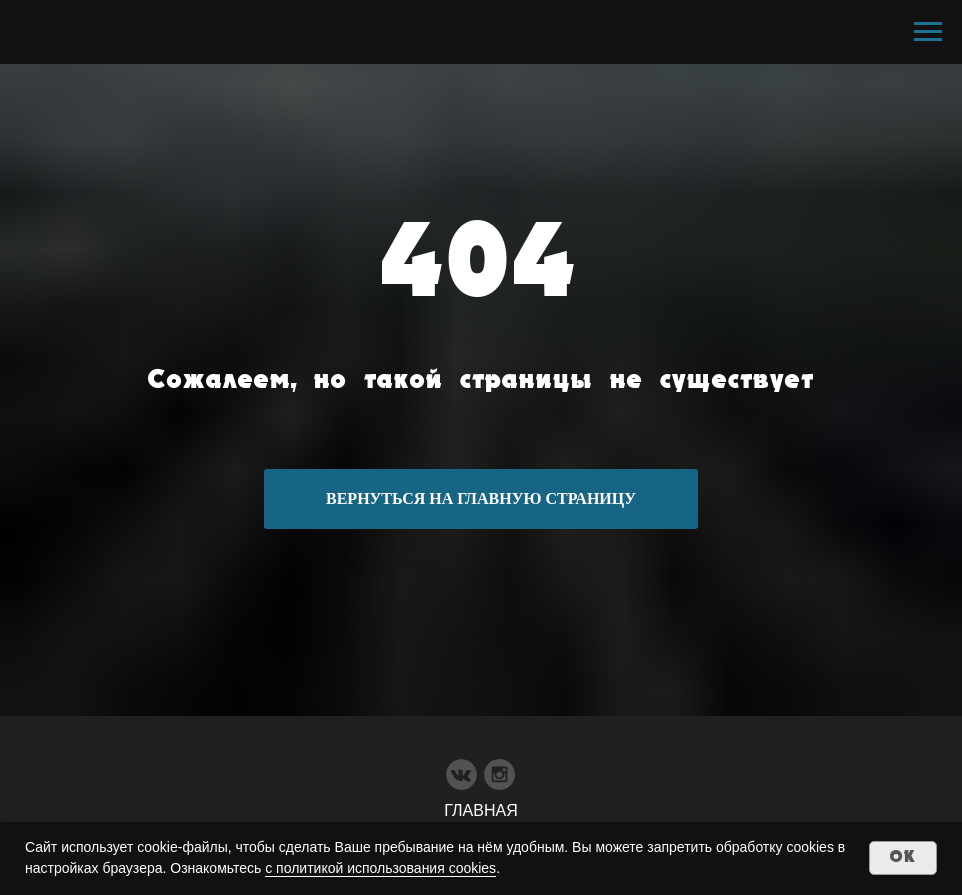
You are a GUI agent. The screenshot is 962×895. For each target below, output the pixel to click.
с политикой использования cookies (380, 868)
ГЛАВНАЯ (480, 810)
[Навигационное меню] (928, 32)
